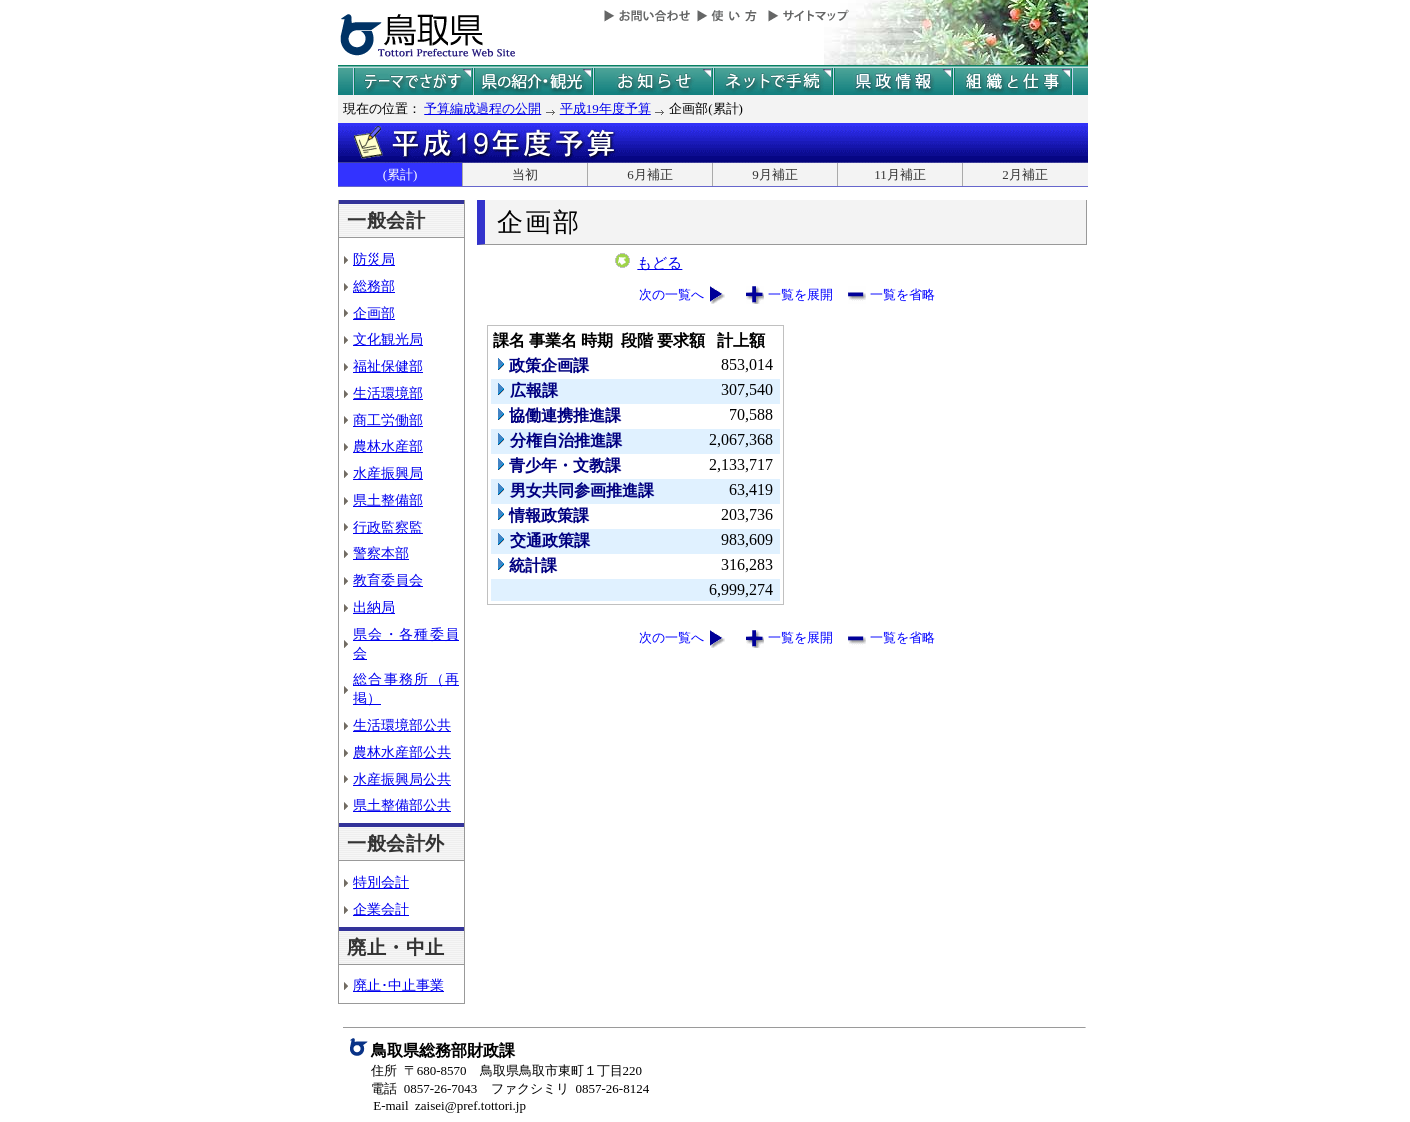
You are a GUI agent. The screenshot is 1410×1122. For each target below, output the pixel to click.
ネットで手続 (773, 81)
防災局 (374, 259)
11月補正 (900, 174)
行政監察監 (388, 527)
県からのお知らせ (653, 81)
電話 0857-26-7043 (424, 1088)
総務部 (374, 286)
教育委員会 (388, 580)
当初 (525, 174)
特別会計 (381, 882)
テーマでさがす (413, 81)
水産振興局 (388, 473)
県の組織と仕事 (1013, 81)
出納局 (374, 607)
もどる (659, 263)
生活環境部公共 (402, 725)
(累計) (400, 174)
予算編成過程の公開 (482, 108)
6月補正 (650, 174)
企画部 (374, 313)
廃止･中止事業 (398, 985)
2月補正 (1025, 174)
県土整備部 (388, 500)
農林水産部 (388, 446)
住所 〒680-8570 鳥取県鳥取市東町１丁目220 (506, 1070)
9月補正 (775, 174)
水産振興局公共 (402, 779)
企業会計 (381, 909)
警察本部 (381, 553)
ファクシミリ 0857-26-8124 (570, 1088)
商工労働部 (388, 420)
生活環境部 (388, 393)
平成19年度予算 (605, 108)
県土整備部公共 (402, 805)
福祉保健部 (388, 366)
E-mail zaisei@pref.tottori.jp (449, 1105)
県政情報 (893, 81)
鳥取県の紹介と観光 (533, 81)
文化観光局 (388, 339)
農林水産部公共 (402, 752)
